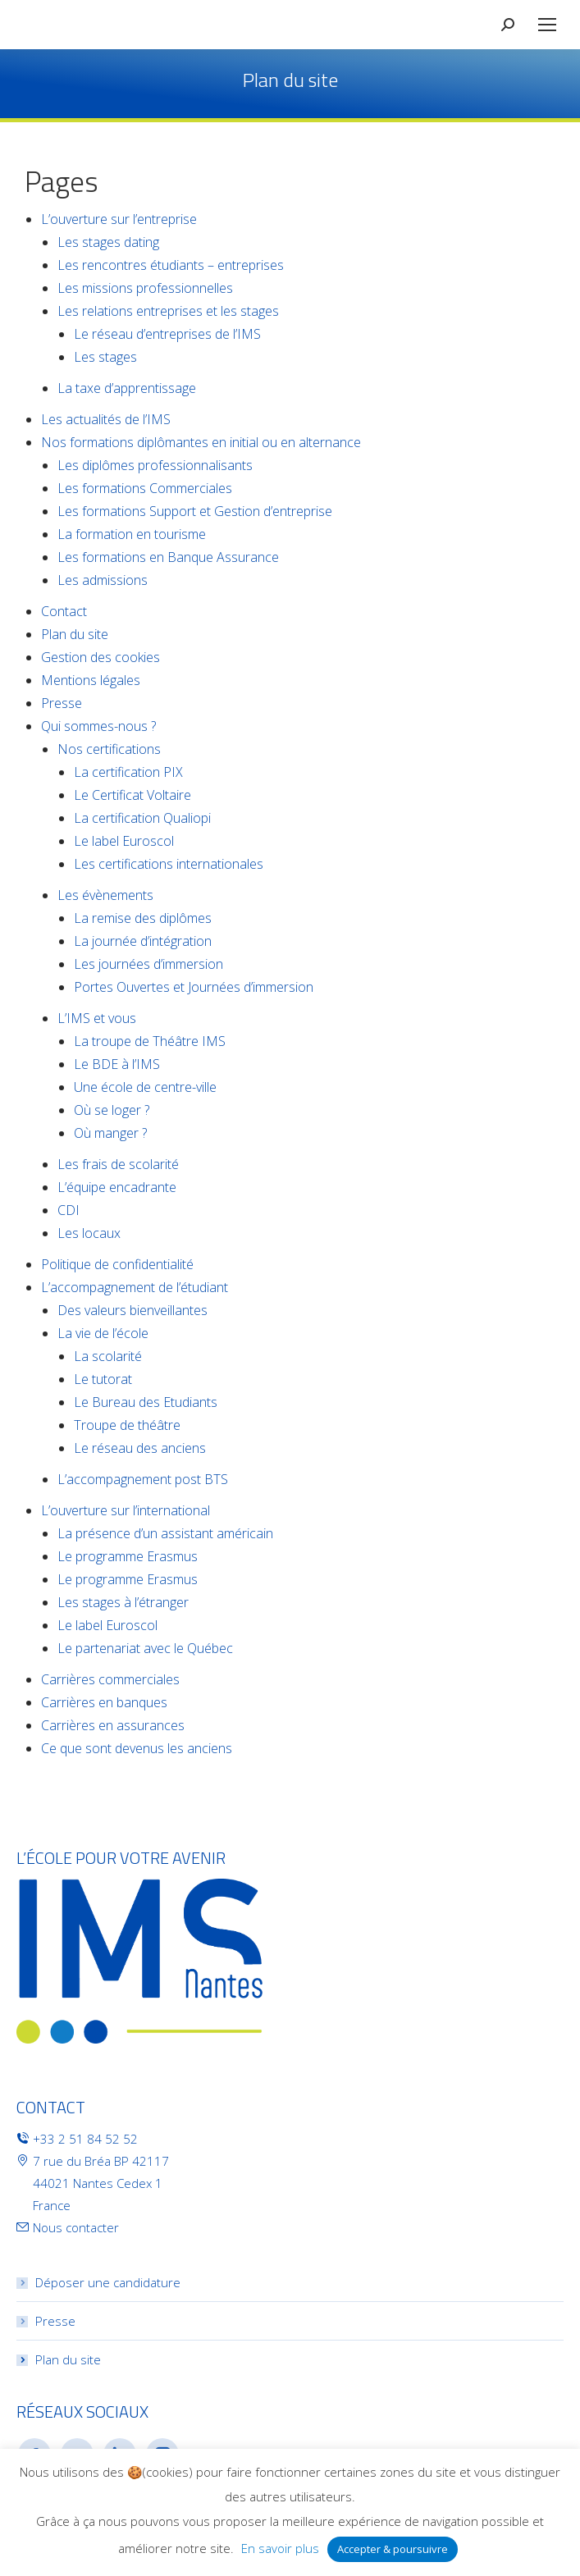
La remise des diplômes (143, 918)
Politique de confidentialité (117, 1264)
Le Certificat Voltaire (132, 795)
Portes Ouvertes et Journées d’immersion (193, 987)
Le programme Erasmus (127, 1556)
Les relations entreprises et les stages (168, 311)
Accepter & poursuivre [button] (392, 2549)
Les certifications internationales (168, 864)
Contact (64, 611)
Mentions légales (90, 680)
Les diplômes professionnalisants (155, 465)
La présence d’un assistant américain (165, 1533)
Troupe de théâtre (127, 1425)
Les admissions (102, 580)
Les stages (105, 357)
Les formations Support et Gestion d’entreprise (194, 511)
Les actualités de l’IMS (106, 419)
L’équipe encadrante (116, 1187)
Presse (61, 703)
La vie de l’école (102, 1333)
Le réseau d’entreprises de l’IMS (167, 334)
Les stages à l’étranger (123, 1602)
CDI (68, 1210)
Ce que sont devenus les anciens (136, 1748)
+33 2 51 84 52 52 (85, 2139)
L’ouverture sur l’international (125, 1510)
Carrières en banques (104, 1702)
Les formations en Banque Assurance (168, 557)
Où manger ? (110, 1133)
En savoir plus (280, 2548)
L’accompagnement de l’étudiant (134, 1287)
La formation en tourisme (131, 534)
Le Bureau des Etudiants (145, 1402)
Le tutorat (103, 1379)
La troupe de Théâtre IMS (150, 1041)
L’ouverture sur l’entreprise (119, 219)
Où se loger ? (111, 1110)
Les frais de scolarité (118, 1164)
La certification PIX (128, 772)
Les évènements (105, 895)
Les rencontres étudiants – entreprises (170, 265)
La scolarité (108, 1356)
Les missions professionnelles (145, 288)
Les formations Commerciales (144, 488)
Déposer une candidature (107, 2282)
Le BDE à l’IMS (117, 1064)
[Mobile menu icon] (547, 24)
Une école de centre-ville (145, 1087)
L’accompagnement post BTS (142, 1479)
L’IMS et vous (96, 1018)
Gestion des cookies (100, 657)
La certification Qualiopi (142, 818)
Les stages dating (108, 242)
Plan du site (74, 634)
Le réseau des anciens (140, 1448)
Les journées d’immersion (148, 964)
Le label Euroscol (124, 841)
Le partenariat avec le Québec (145, 1648)
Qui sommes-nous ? (98, 726)
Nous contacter (76, 2227)
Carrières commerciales (110, 1679)
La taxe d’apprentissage (126, 388)
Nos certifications (109, 749)
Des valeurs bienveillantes (132, 1310)
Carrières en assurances (113, 1725)
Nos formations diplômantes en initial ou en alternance (201, 442)
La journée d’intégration (143, 941)
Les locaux (89, 1233)
